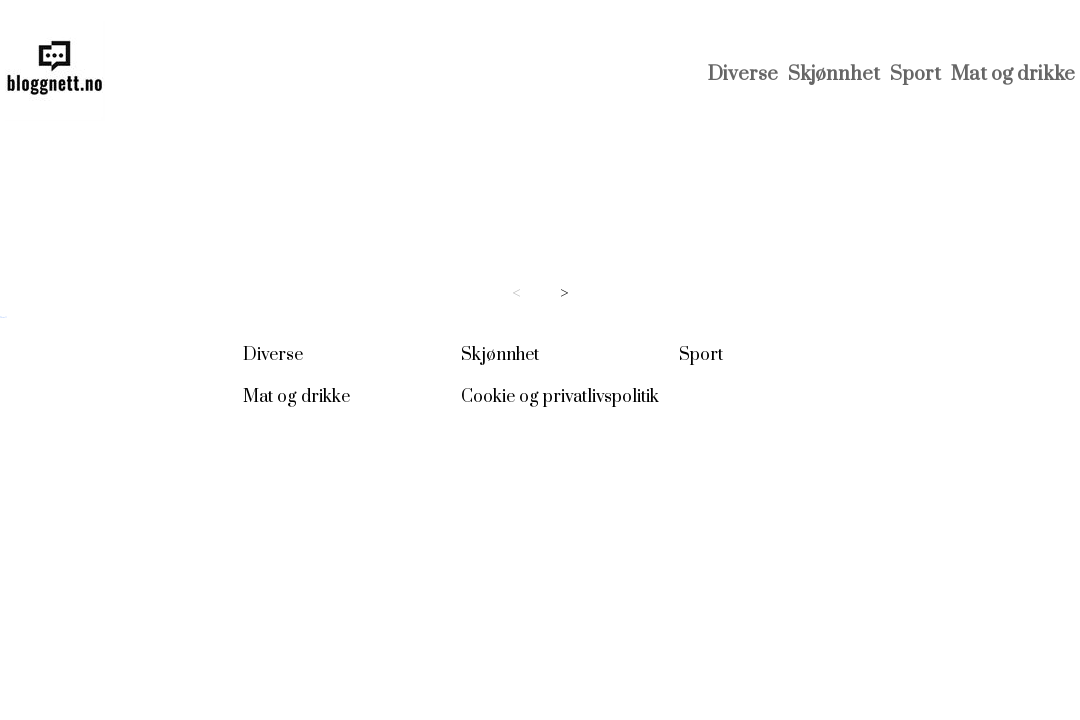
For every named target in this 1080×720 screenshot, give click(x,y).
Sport (915, 74)
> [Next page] (564, 293)
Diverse (743, 74)
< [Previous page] (516, 293)
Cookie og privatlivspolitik (560, 397)
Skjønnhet (834, 74)
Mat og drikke (1013, 74)
